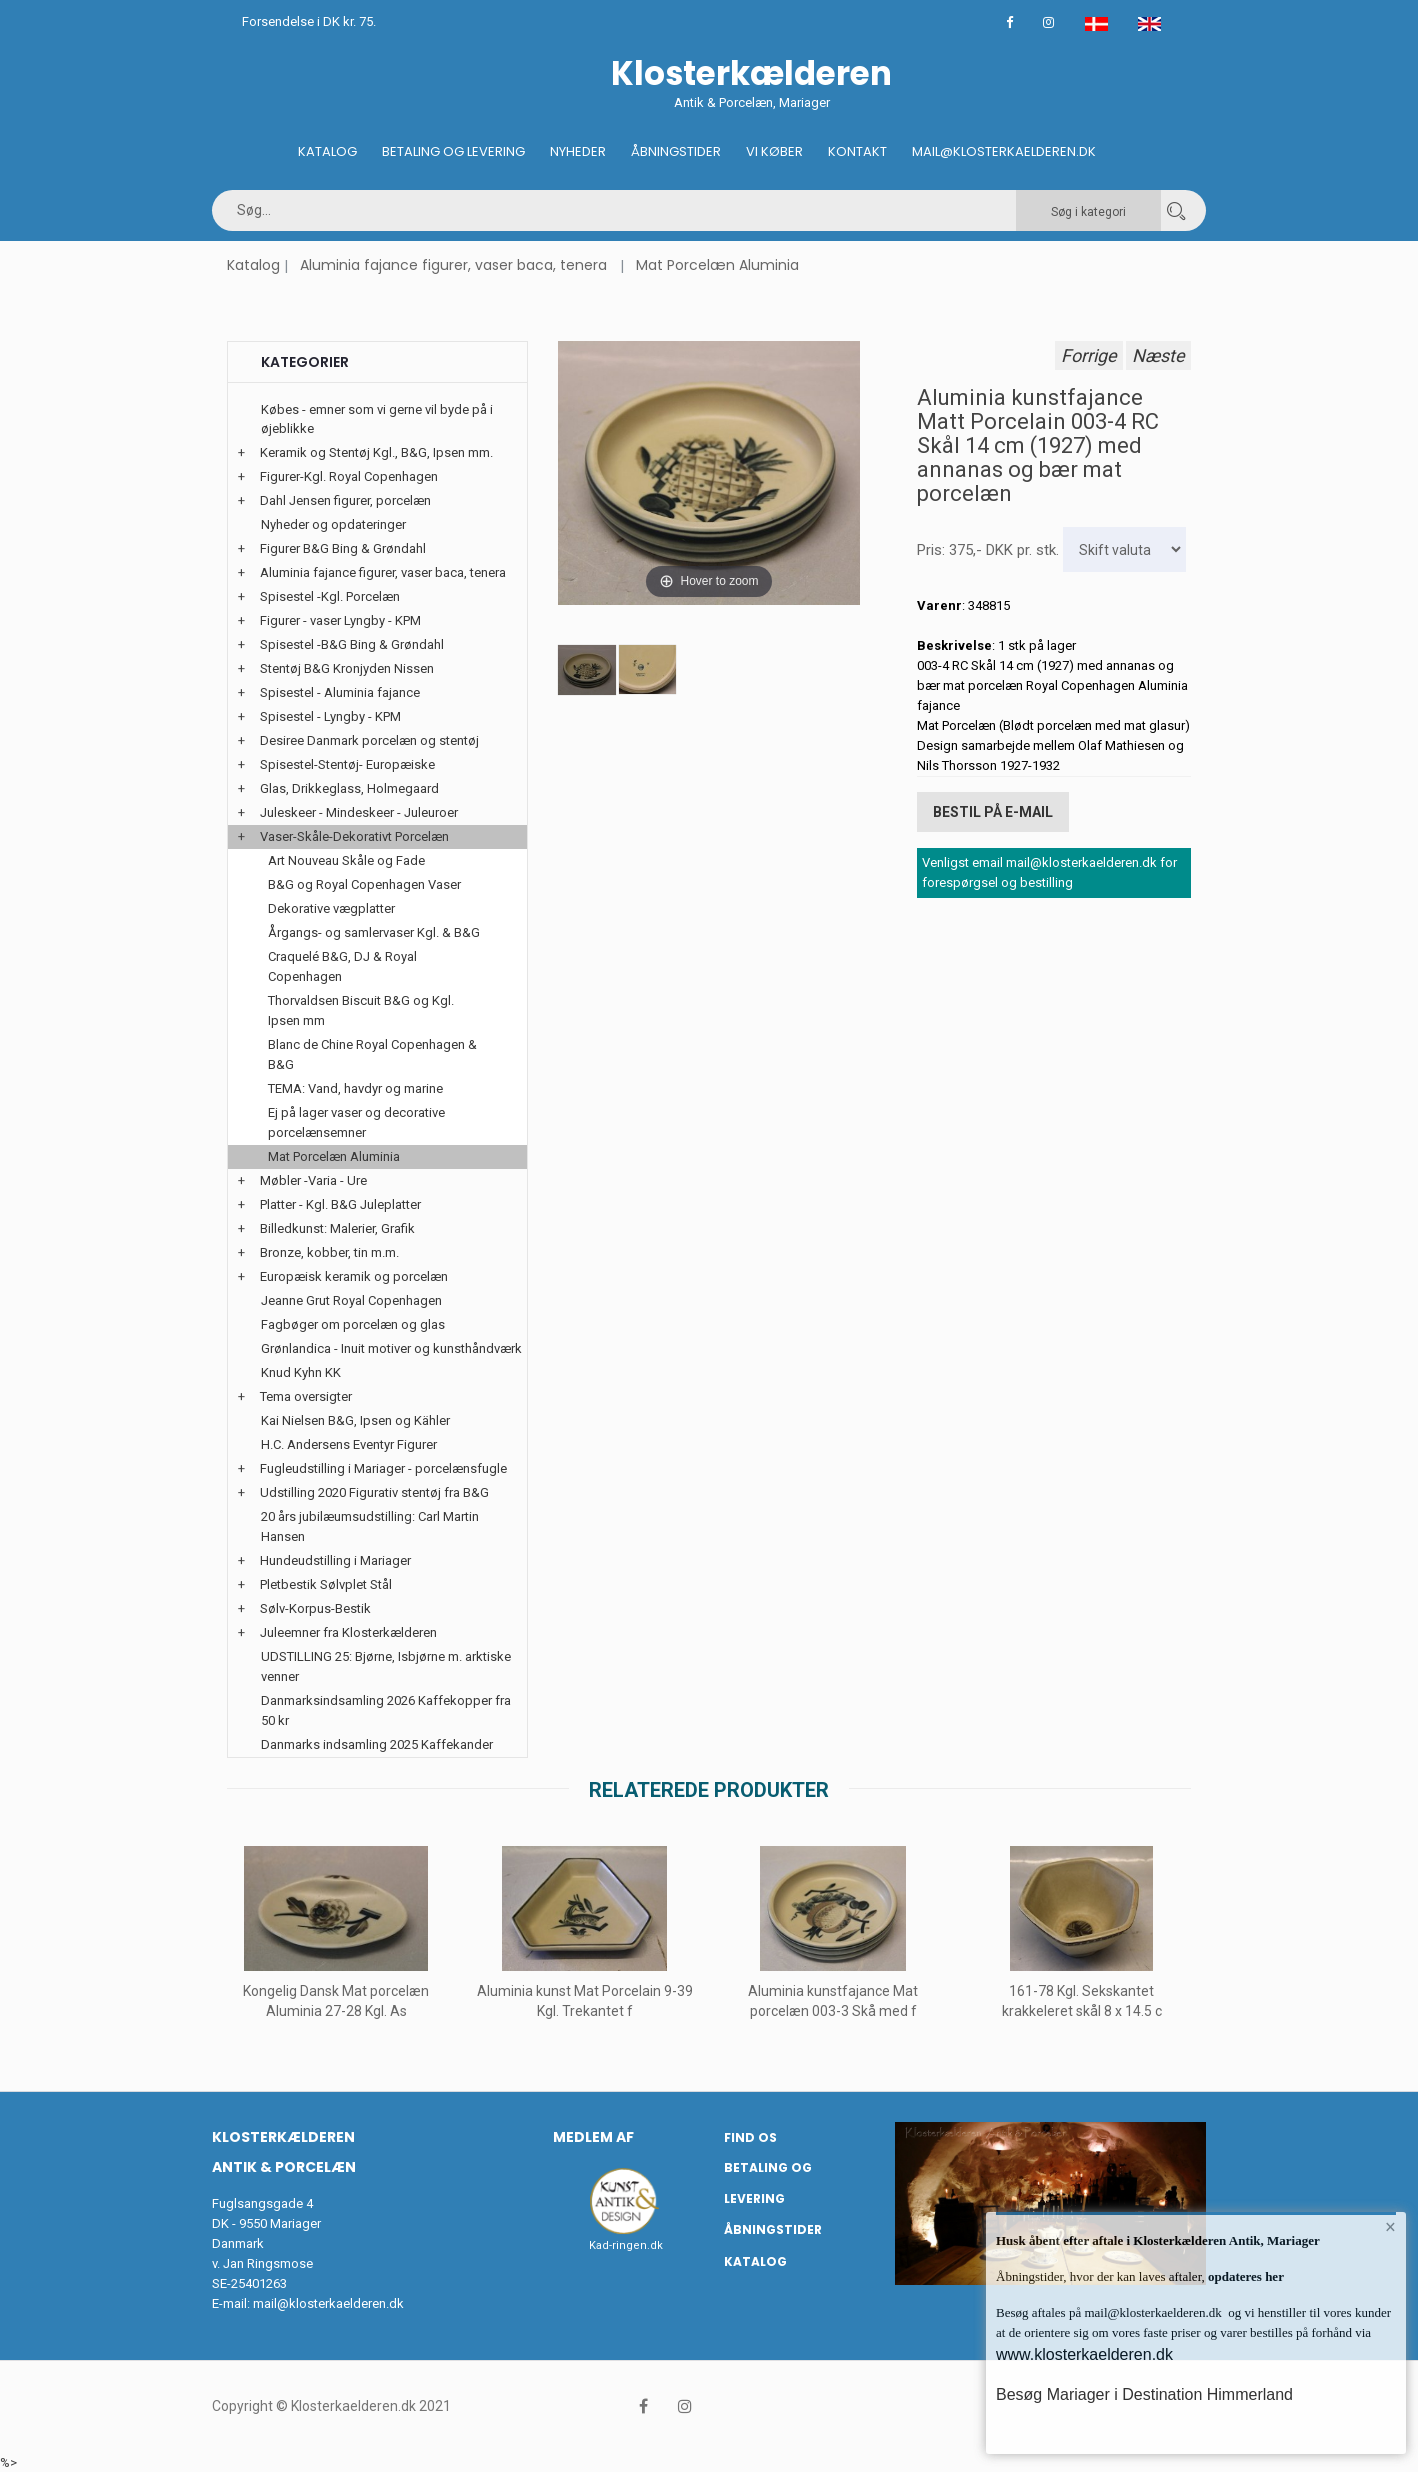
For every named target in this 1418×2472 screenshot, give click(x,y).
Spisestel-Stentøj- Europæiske (347, 764)
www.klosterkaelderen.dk (1084, 2354)
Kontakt (857, 151)
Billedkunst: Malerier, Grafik (337, 1228)
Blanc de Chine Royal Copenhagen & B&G (372, 1054)
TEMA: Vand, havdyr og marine (355, 1088)
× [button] (1390, 2228)
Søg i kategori (1088, 212)
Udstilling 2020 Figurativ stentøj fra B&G (374, 1492)
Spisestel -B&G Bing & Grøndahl (352, 644)
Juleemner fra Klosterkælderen (348, 1632)
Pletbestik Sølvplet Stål (326, 1584)
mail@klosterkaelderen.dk (328, 2303)
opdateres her (1244, 2276)
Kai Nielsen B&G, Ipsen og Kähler (355, 1420)
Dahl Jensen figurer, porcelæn (345, 500)
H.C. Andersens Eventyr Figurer (349, 1444)
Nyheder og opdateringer (333, 524)
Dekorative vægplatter (331, 908)
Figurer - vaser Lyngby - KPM (340, 620)
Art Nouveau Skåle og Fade (346, 860)
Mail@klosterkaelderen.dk (1004, 151)
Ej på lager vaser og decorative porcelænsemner (356, 1122)
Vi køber (774, 151)
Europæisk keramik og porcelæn (354, 1276)
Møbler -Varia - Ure (313, 1180)
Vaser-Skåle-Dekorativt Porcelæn (354, 836)
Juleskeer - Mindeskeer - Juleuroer (359, 812)
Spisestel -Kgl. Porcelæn (330, 596)
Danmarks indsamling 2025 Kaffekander (377, 1744)
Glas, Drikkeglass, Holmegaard (349, 788)
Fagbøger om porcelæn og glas (353, 1324)
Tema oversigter (306, 1396)
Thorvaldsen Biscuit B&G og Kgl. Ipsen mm (361, 1010)
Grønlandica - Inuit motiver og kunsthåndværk (391, 1348)
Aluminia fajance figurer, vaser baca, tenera (453, 265)
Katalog (327, 151)
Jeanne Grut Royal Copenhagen (351, 1300)
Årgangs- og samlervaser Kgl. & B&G (374, 932)
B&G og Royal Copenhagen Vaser (364, 884)
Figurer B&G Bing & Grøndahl (343, 548)
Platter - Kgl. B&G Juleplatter (340, 1204)
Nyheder (578, 151)
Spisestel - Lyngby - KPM (330, 716)
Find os (750, 2137)
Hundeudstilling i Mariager (335, 1560)
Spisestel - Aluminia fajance (340, 692)
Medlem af (593, 2137)
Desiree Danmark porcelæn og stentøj (369, 740)
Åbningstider (676, 151)
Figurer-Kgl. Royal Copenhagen (349, 476)
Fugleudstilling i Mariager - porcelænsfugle (383, 1468)
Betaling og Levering (453, 151)
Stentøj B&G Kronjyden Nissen (347, 668)
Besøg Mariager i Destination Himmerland (1144, 2394)
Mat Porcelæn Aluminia (717, 265)
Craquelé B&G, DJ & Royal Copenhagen (342, 966)
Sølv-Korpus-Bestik (315, 1608)
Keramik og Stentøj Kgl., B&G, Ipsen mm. (376, 452)
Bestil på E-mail (993, 812)
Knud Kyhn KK (301, 1372)
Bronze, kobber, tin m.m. (329, 1252)
